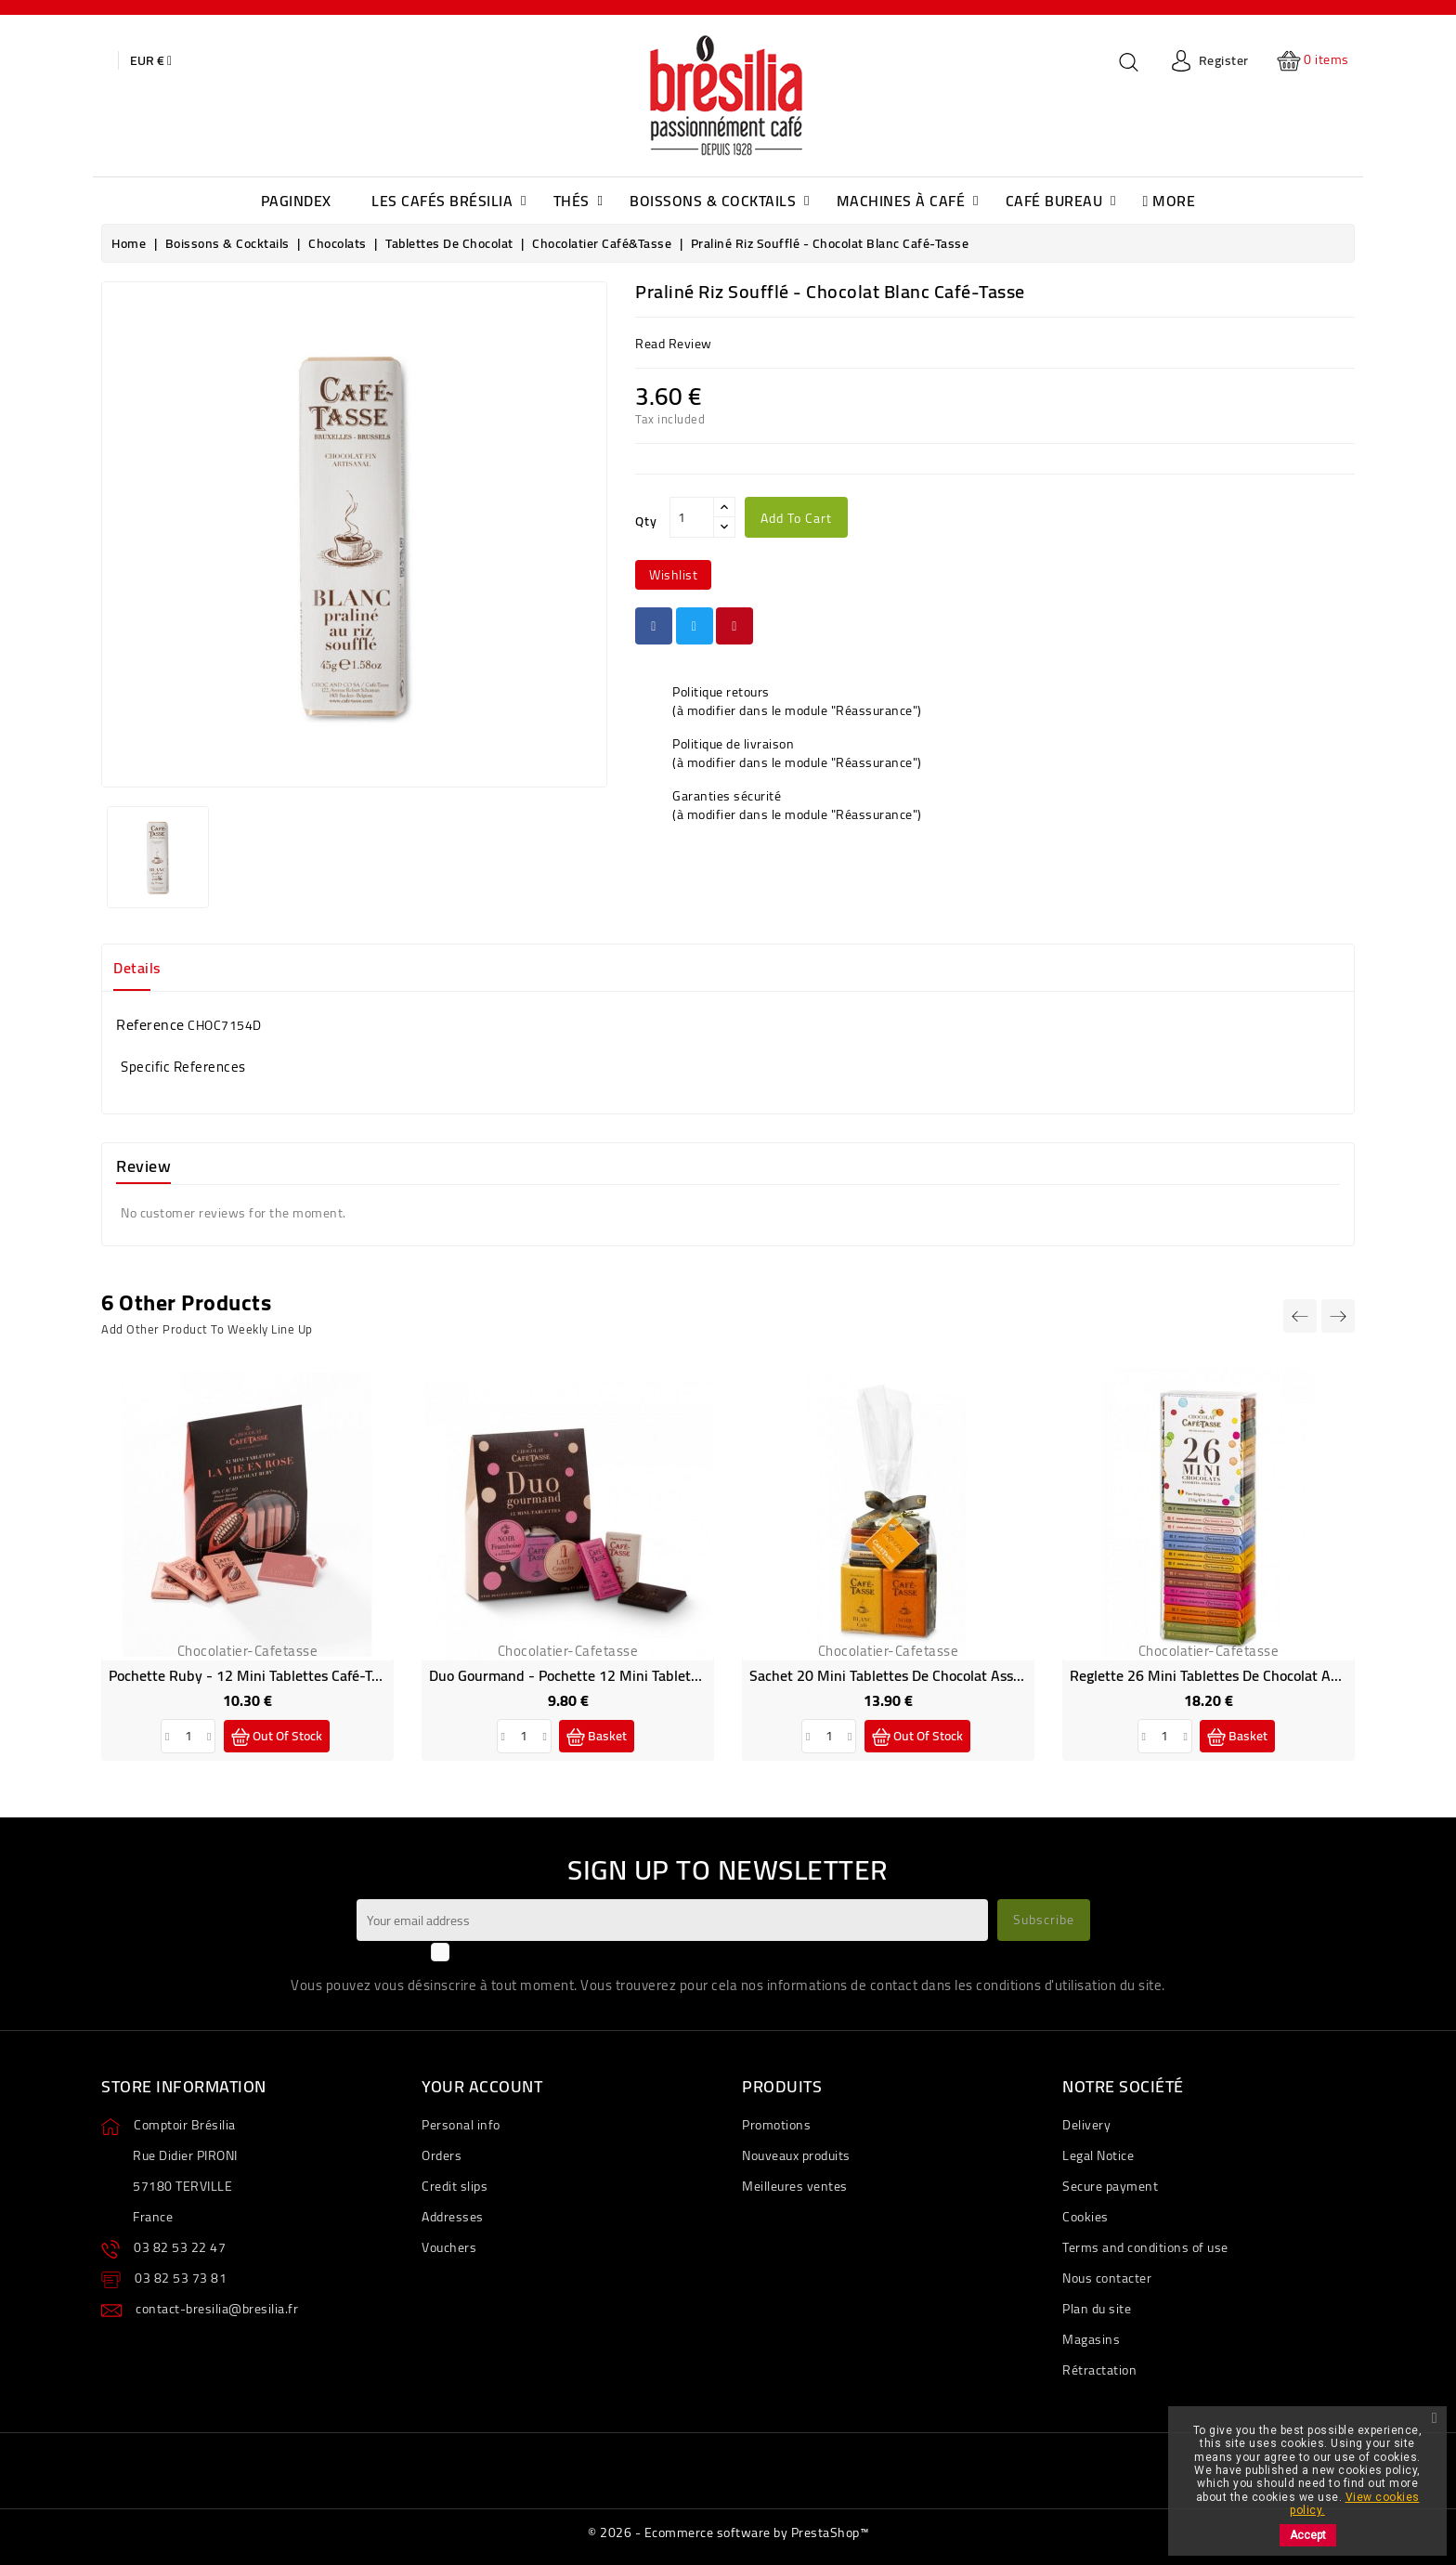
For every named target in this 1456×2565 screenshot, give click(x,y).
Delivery (1086, 2125)
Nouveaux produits (796, 2155)
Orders (442, 2155)
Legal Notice (1098, 2155)
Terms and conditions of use (1145, 2247)
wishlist (673, 575)
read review (673, 343)
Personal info (461, 2125)
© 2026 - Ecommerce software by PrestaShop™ (728, 2532)
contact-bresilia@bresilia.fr (217, 2309)
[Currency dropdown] (151, 60)
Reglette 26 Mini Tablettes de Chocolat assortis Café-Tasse (1257, 1675)
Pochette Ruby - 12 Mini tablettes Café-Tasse (254, 1675)
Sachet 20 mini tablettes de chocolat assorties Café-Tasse (935, 1675)
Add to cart (796, 518)
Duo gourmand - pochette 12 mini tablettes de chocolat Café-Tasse (645, 1675)
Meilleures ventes (795, 2186)
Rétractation (1099, 2370)
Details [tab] (137, 968)
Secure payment (1110, 2186)
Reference (150, 1024)
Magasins (1091, 2339)
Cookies (1085, 2217)
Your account (482, 2086)
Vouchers (449, 2247)
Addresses (453, 2217)
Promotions (776, 2125)
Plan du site (1096, 2309)
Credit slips (455, 2186)
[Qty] (692, 517)
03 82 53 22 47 (180, 2247)
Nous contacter (1106, 2278)
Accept (1308, 2535)
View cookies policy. (1354, 2504)
